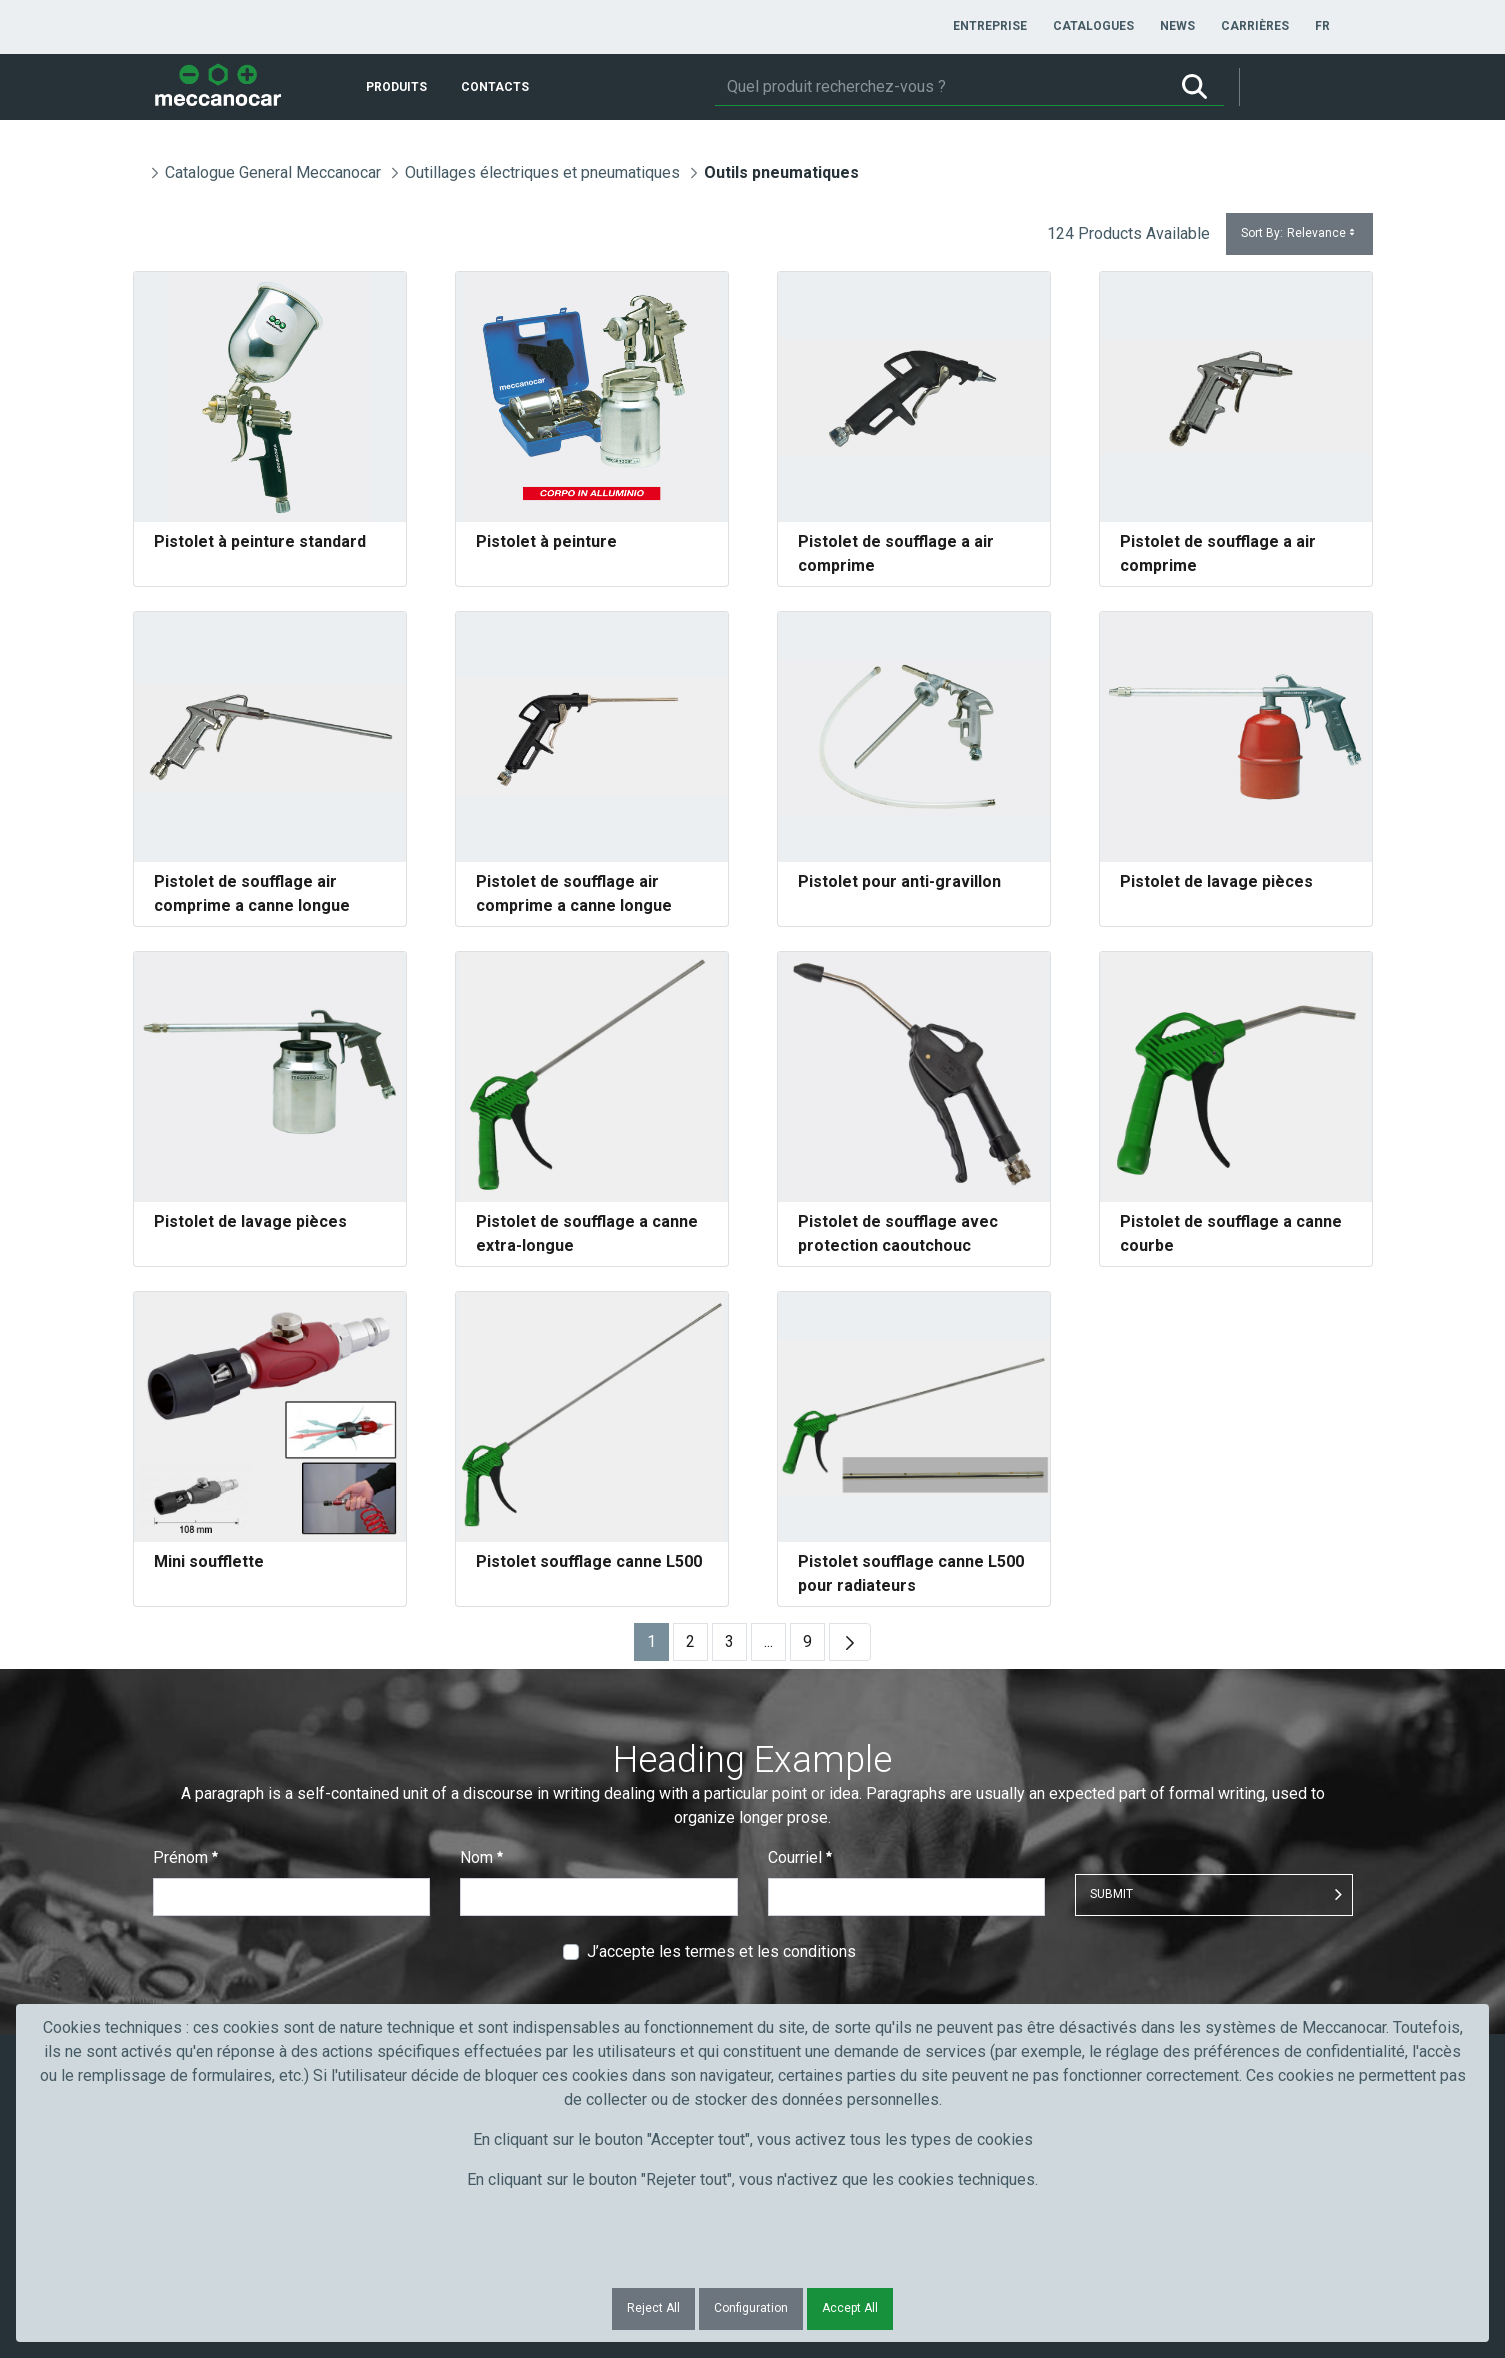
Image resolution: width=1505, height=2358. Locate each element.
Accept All (850, 2308)
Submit (1111, 1894)
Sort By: (1299, 233)
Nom (481, 1857)
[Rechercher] (940, 87)
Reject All (653, 2308)
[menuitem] (990, 26)
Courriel (800, 1857)
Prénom (185, 1857)
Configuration (751, 2308)
